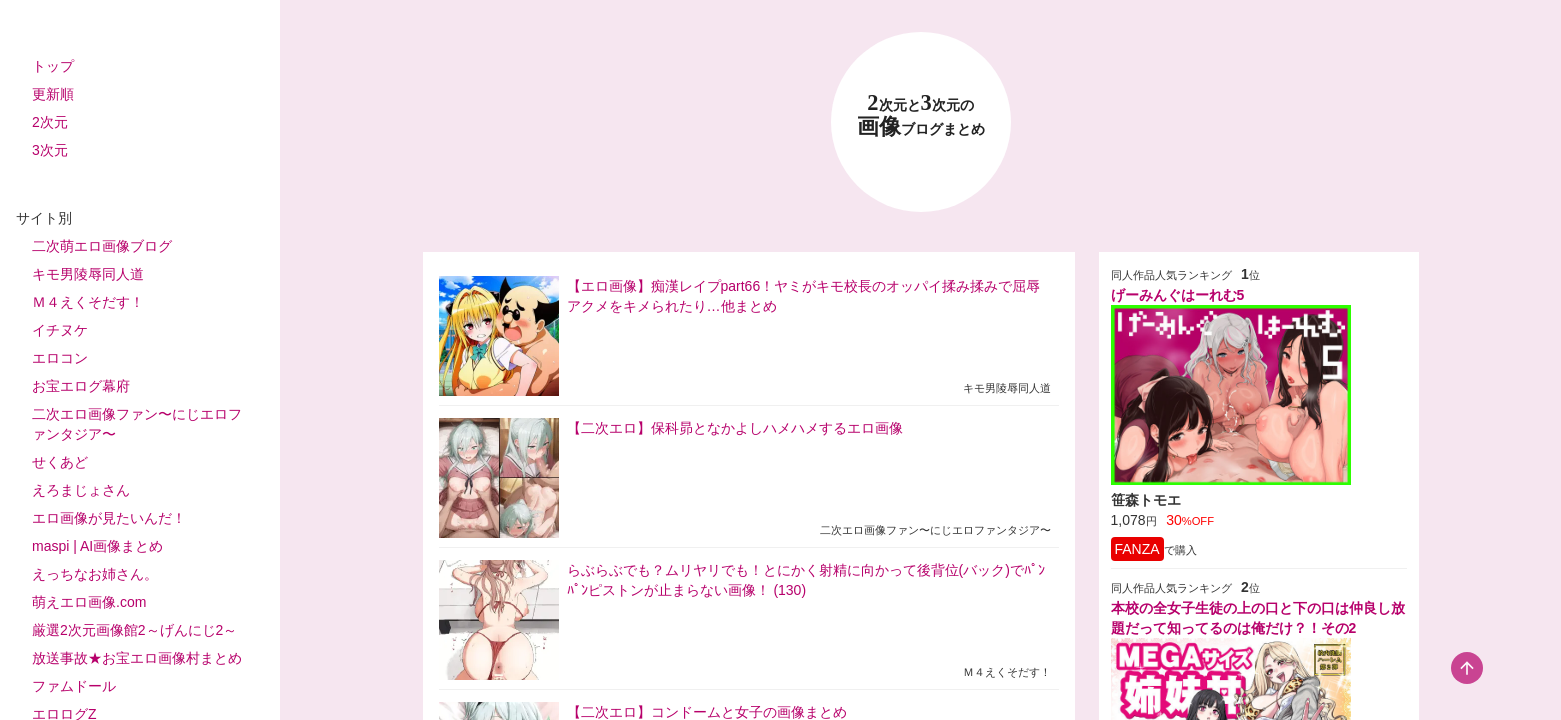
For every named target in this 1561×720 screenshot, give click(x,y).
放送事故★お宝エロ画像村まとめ (137, 658)
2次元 (50, 122)
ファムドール (74, 686)
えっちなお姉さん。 (95, 574)
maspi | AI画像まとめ (97, 546)
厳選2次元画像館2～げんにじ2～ (134, 630)
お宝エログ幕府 (81, 386)
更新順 (53, 94)
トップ (53, 66)
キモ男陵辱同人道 (88, 274)
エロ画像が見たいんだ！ (109, 518)
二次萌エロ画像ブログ (102, 246)
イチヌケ (60, 330)
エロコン (60, 358)
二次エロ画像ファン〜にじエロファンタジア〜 (137, 424)
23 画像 (921, 115)
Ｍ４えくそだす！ (88, 302)
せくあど (60, 462)
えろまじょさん (81, 490)
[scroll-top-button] (1467, 668)
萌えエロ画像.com (89, 602)
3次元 (50, 150)
